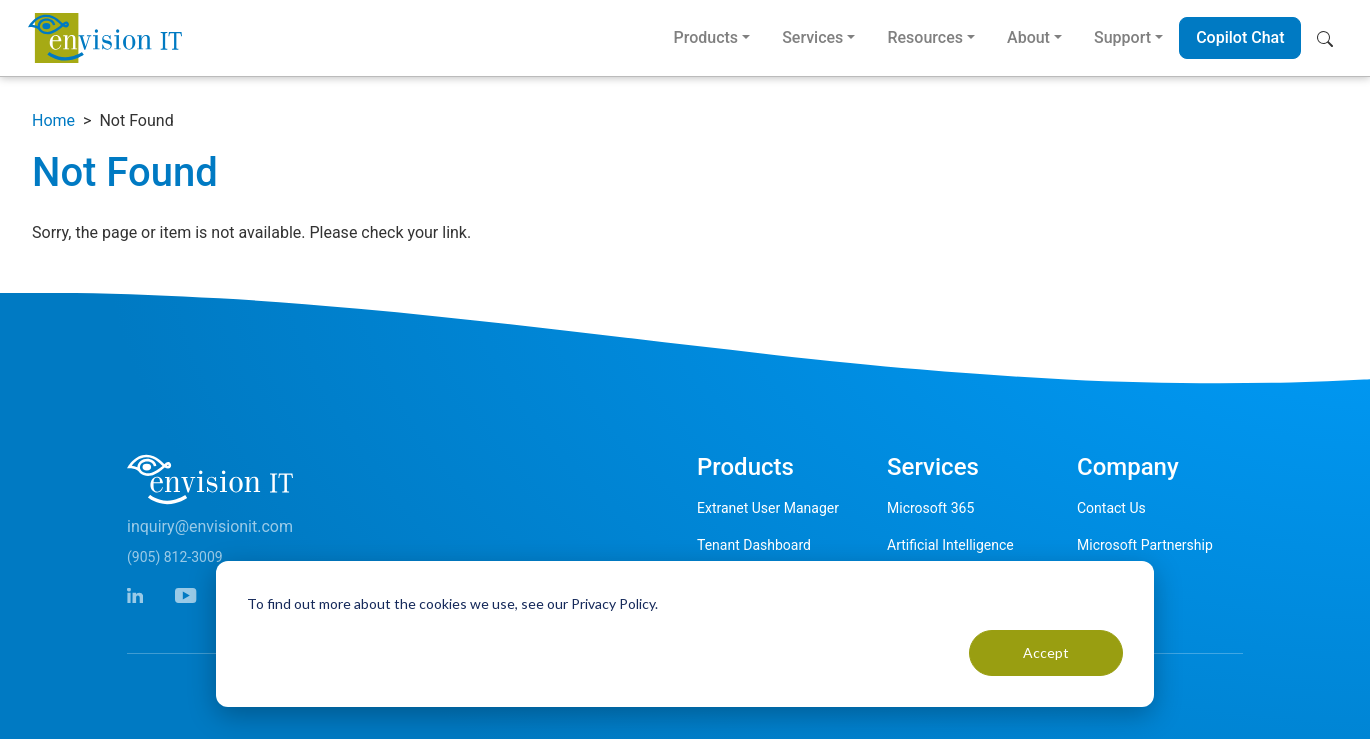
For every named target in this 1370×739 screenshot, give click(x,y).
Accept (1046, 652)
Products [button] (705, 37)
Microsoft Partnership (1145, 545)
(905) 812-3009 (175, 557)
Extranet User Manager (768, 508)
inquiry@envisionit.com (210, 526)
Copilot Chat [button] (1240, 37)
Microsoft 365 (930, 508)
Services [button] (812, 37)
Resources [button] (925, 37)
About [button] (1028, 37)
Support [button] (1122, 37)
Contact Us (1111, 508)
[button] (1329, 38)
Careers (1101, 582)
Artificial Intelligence (950, 545)
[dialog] (685, 634)
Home (53, 120)
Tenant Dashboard (754, 545)
